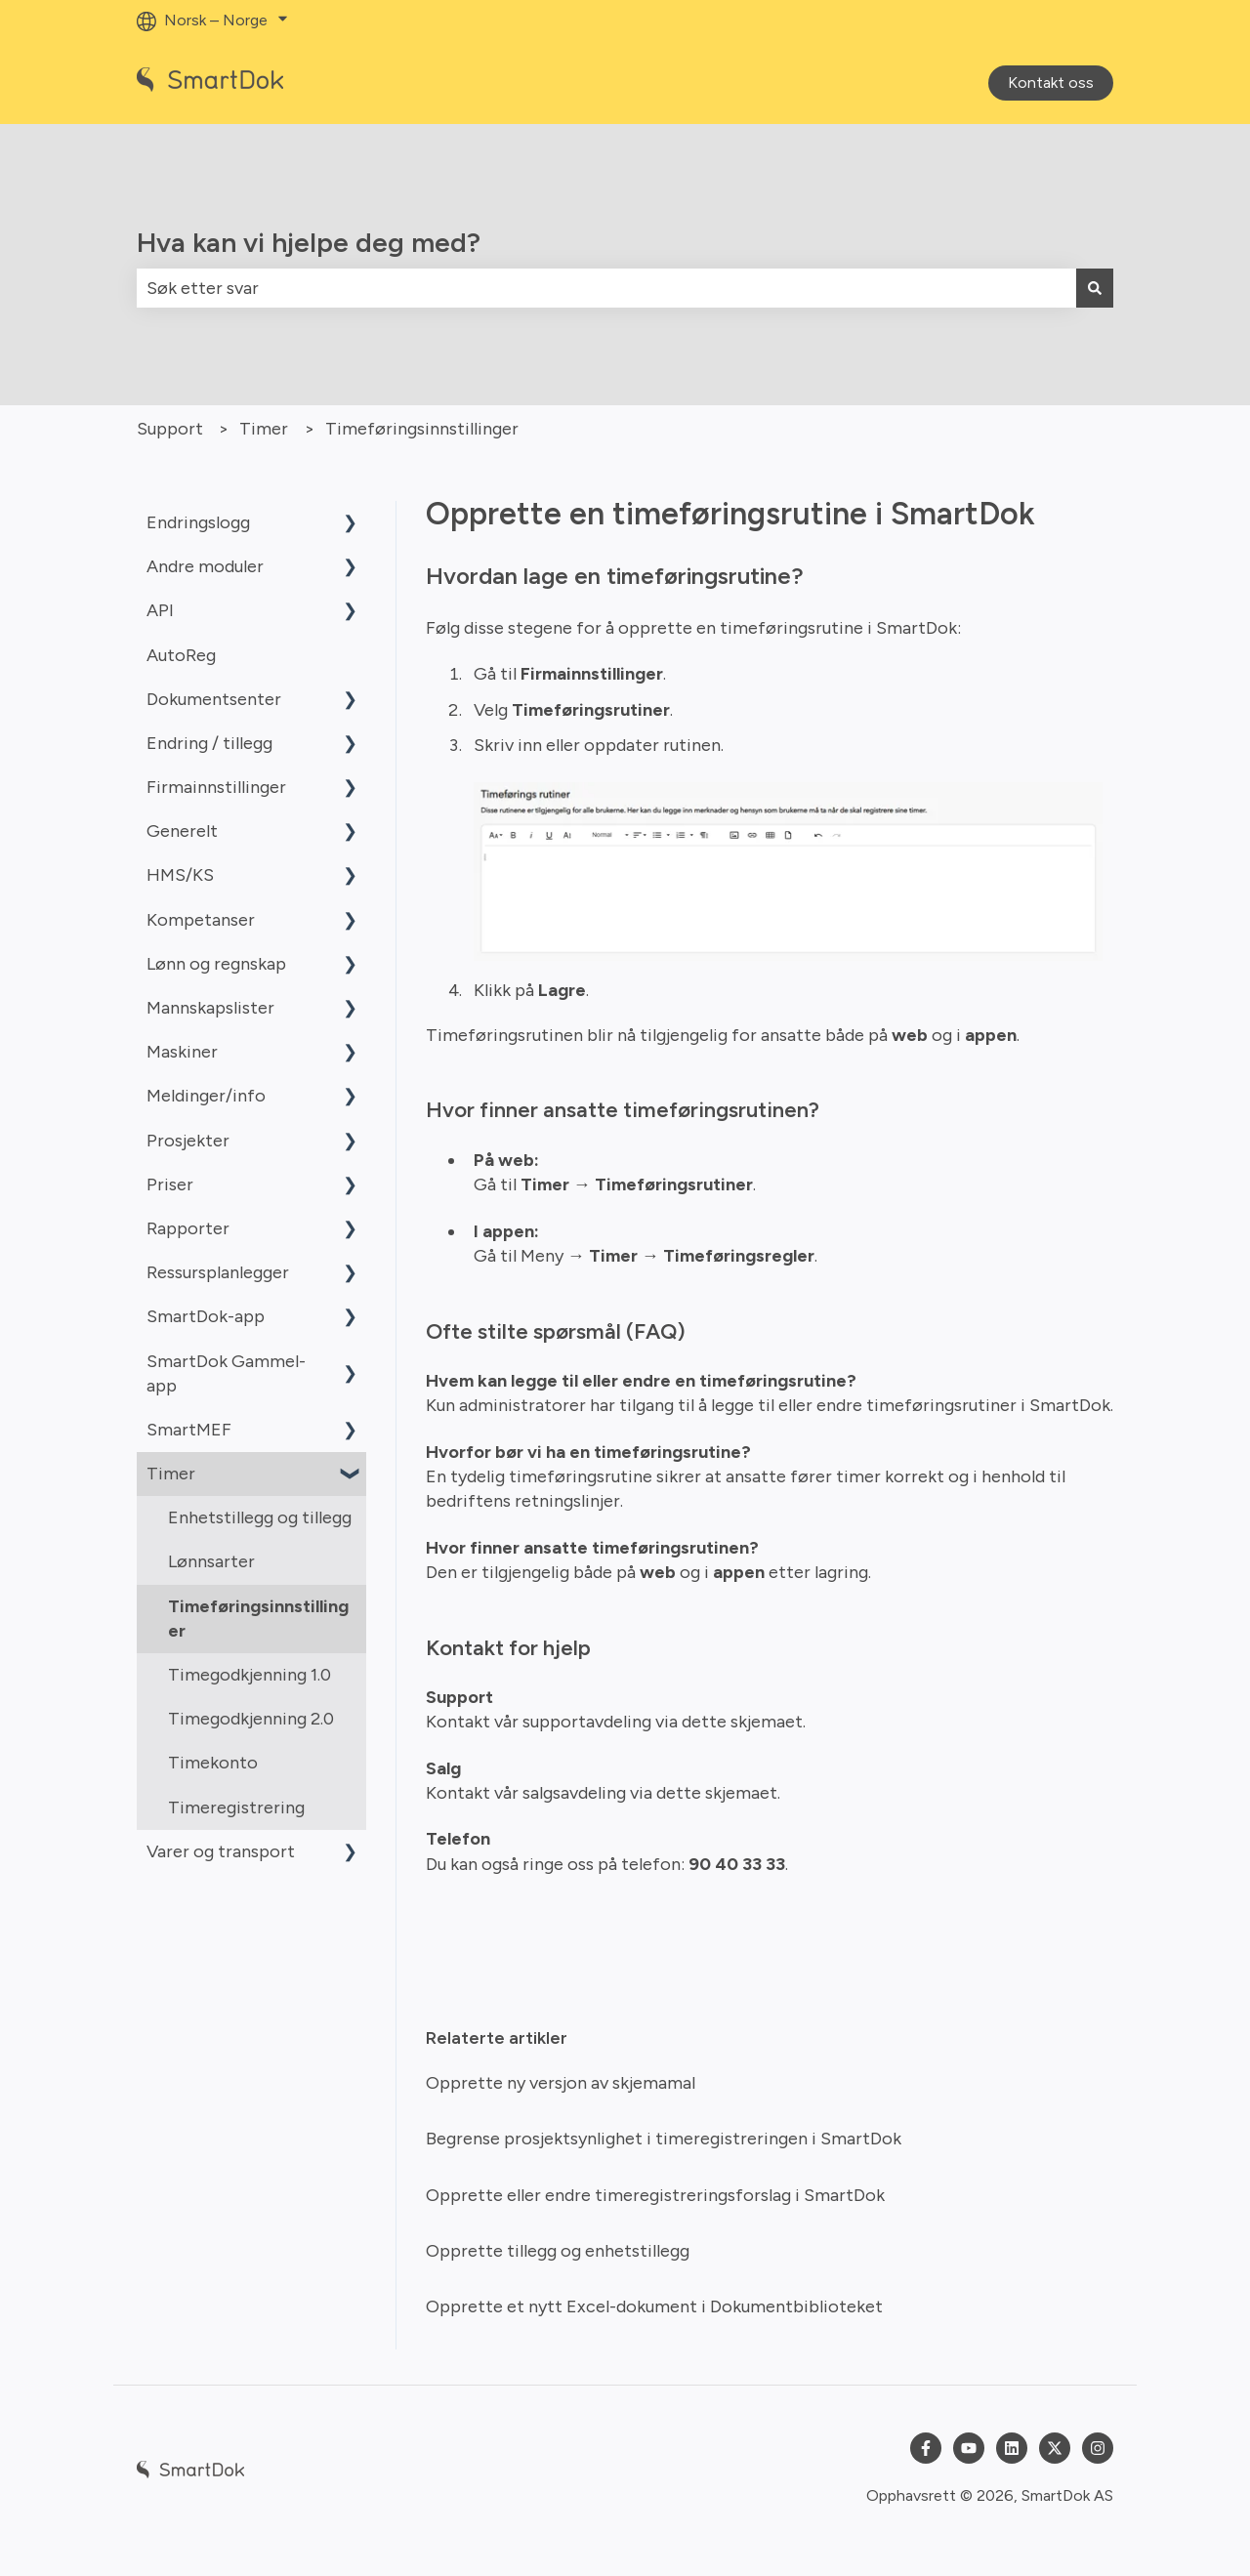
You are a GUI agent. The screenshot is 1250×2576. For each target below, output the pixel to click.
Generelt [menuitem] (182, 831)
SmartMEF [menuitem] (188, 1429)
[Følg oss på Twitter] (1054, 2448)
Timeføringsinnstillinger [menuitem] (258, 1618)
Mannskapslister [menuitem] (210, 1007)
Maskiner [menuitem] (182, 1051)
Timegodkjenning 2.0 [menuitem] (251, 1718)
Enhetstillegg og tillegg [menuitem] (260, 1517)
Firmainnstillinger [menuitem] (216, 787)
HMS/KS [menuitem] (180, 875)
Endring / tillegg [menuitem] (209, 743)
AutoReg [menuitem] (181, 655)
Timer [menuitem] (170, 1473)
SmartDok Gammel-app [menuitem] (226, 1373)
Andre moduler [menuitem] (205, 566)
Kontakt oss (1051, 82)
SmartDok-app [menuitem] (205, 1316)
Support (170, 428)
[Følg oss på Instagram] (1097, 2448)
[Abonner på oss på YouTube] (968, 2448)
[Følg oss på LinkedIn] (1011, 2448)
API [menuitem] (160, 610)
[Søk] (1094, 289)
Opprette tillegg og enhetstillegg (557, 2251)
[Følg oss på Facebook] (925, 2448)
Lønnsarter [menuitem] (211, 1561)
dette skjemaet (742, 1721)
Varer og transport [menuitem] (220, 1851)
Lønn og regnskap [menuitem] (216, 964)
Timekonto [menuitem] (213, 1762)
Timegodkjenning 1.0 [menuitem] (249, 1674)
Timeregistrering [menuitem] (236, 1807)
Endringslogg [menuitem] (198, 522)
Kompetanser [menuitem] (200, 920)
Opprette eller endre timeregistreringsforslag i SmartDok (655, 2195)
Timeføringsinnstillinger (422, 428)
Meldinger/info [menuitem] (206, 1095)
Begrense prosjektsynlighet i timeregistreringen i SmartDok (663, 2138)
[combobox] (606, 289)
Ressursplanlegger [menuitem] (217, 1272)
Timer (263, 428)
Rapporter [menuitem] (187, 1228)
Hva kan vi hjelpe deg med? (308, 242)
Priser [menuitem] (169, 1184)
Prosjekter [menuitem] (187, 1140)
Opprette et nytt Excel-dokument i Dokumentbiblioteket (654, 2306)
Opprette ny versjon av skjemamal (560, 2083)
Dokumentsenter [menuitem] (213, 699)
